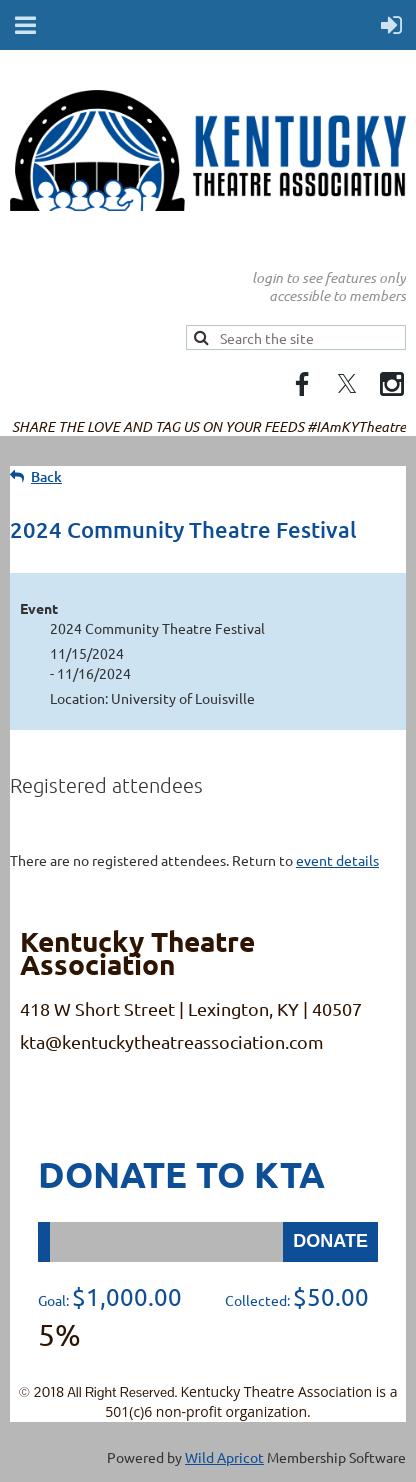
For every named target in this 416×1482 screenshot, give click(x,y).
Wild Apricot (224, 1457)
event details (337, 860)
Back (46, 476)
